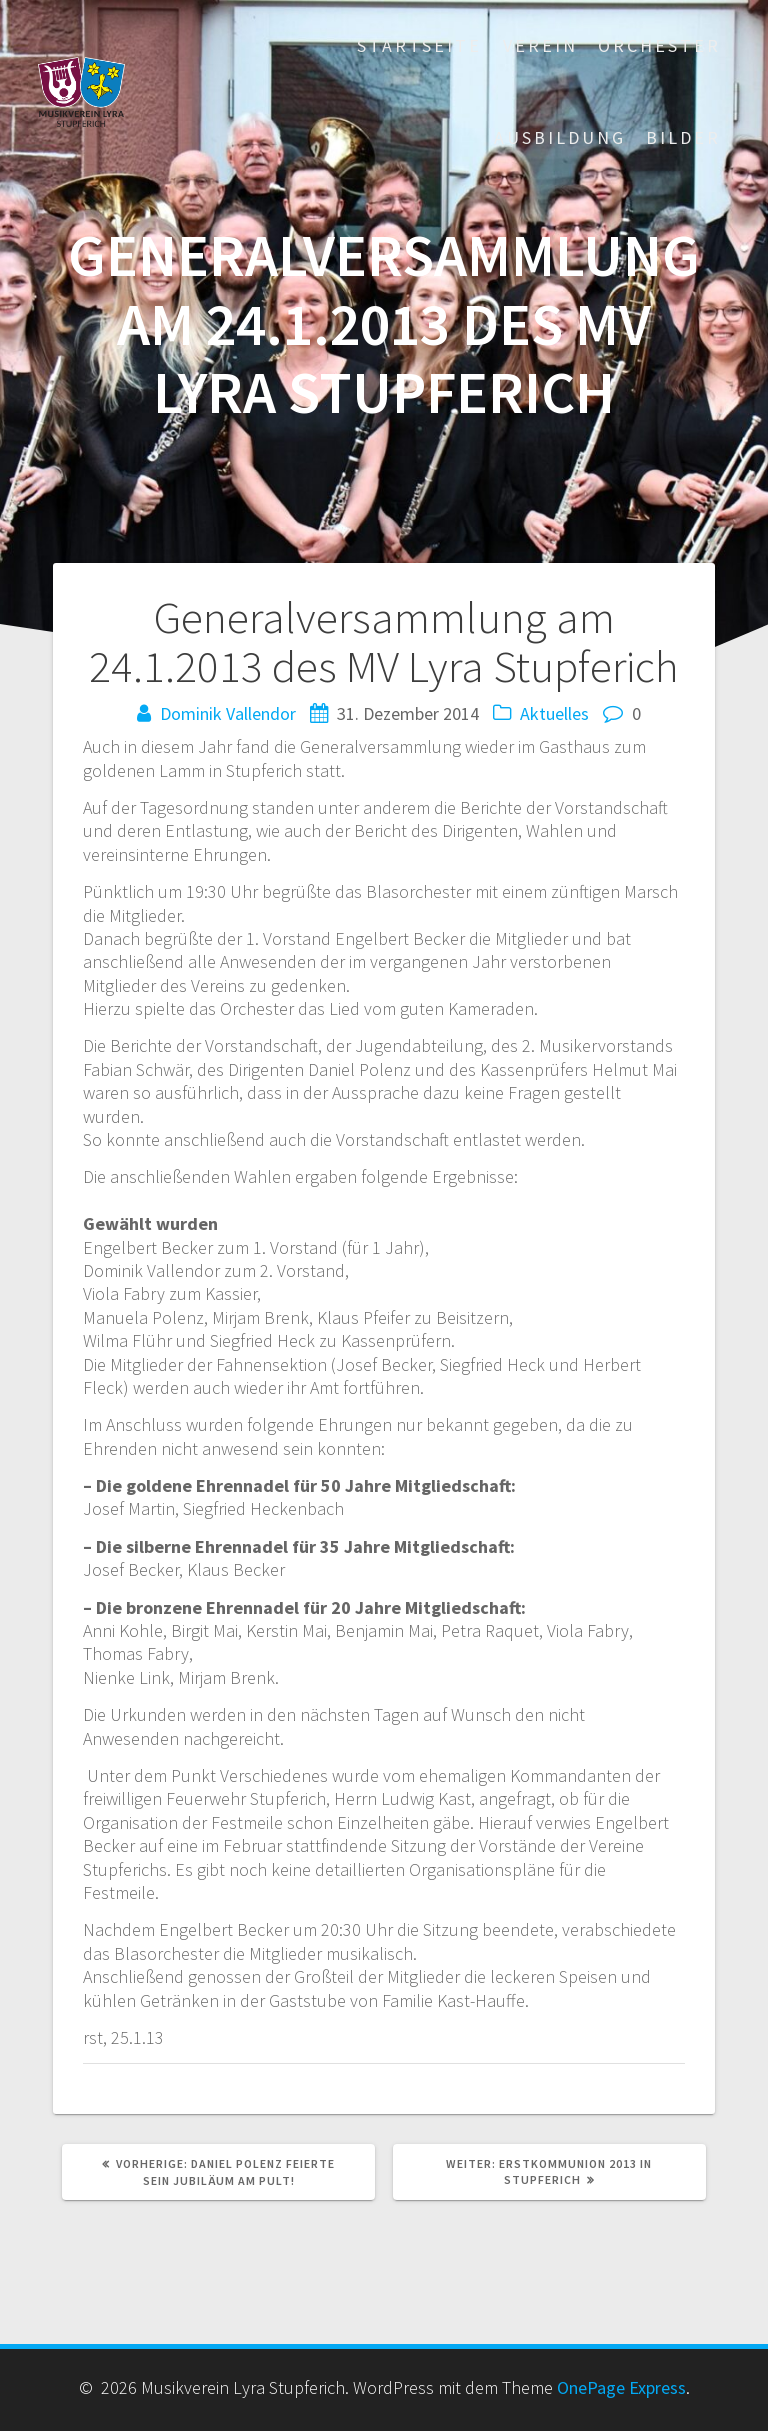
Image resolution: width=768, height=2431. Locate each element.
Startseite (419, 45)
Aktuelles (554, 713)
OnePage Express (621, 2387)
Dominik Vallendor (228, 713)
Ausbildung (560, 137)
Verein (540, 45)
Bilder (683, 137)
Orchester (659, 45)
